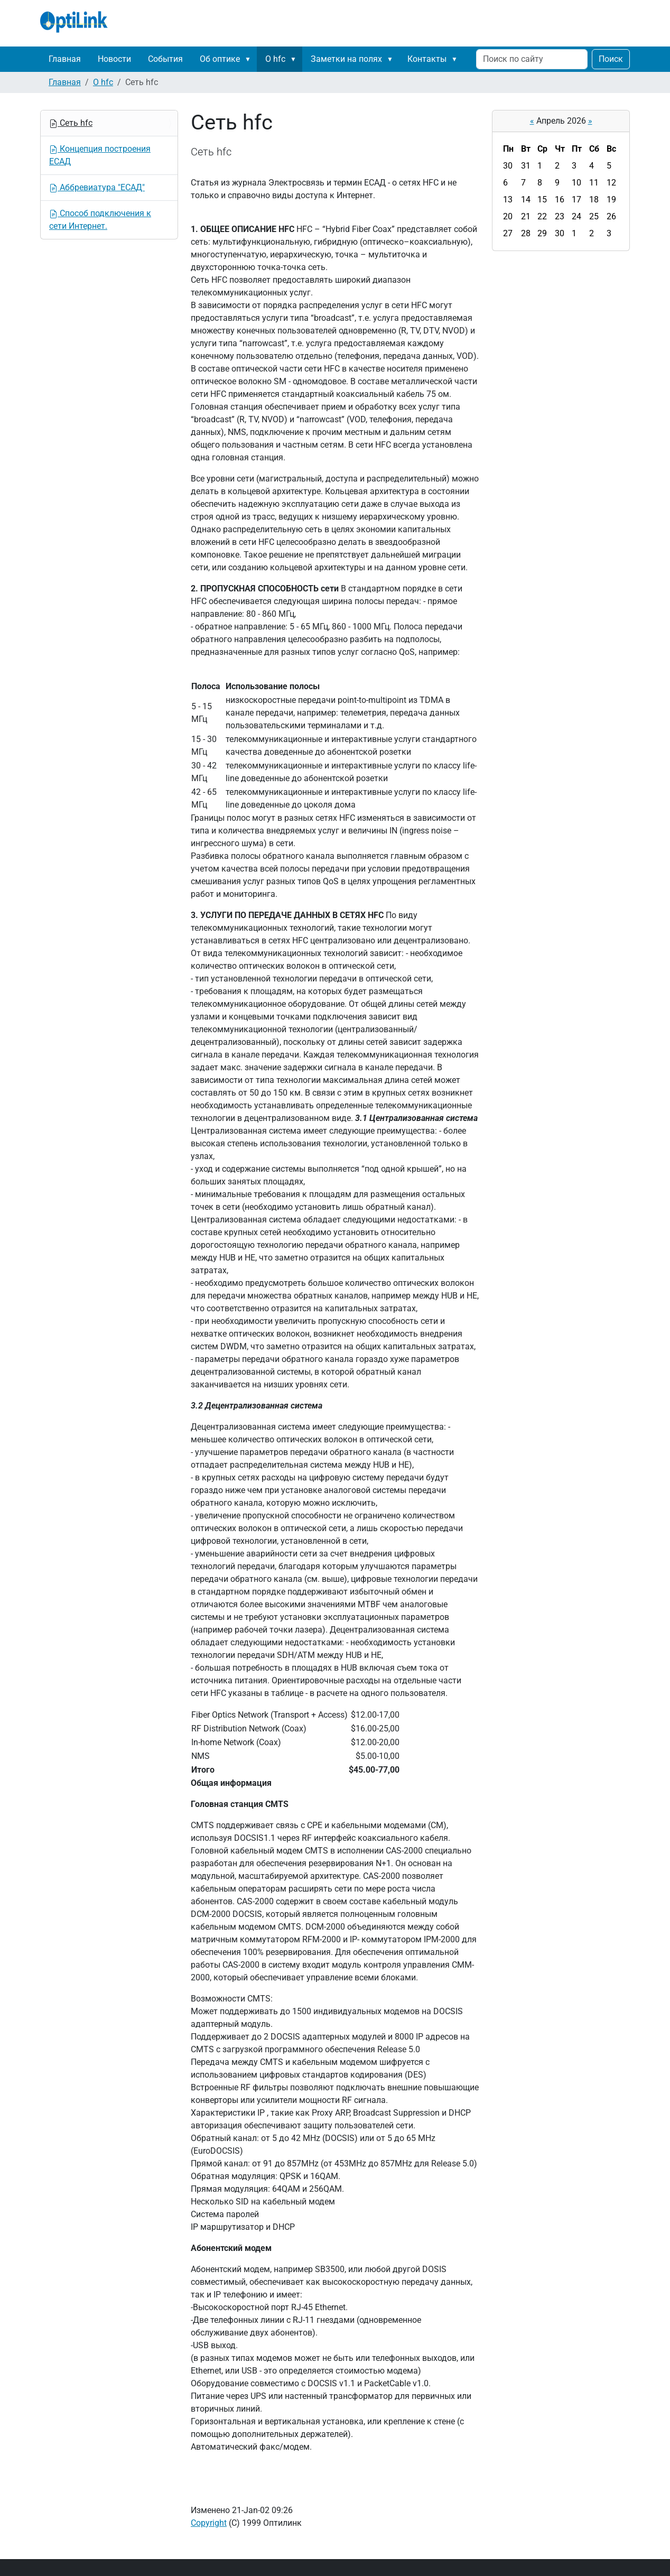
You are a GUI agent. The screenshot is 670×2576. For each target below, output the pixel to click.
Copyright (209, 2523)
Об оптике (220, 59)
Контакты (426, 59)
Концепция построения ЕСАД (100, 155)
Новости (114, 59)
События (165, 59)
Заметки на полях (346, 59)
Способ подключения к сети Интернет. (100, 219)
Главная (65, 59)
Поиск (611, 59)
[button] (250, 59)
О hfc (275, 59)
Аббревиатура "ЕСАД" (97, 187)
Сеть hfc (70, 123)
